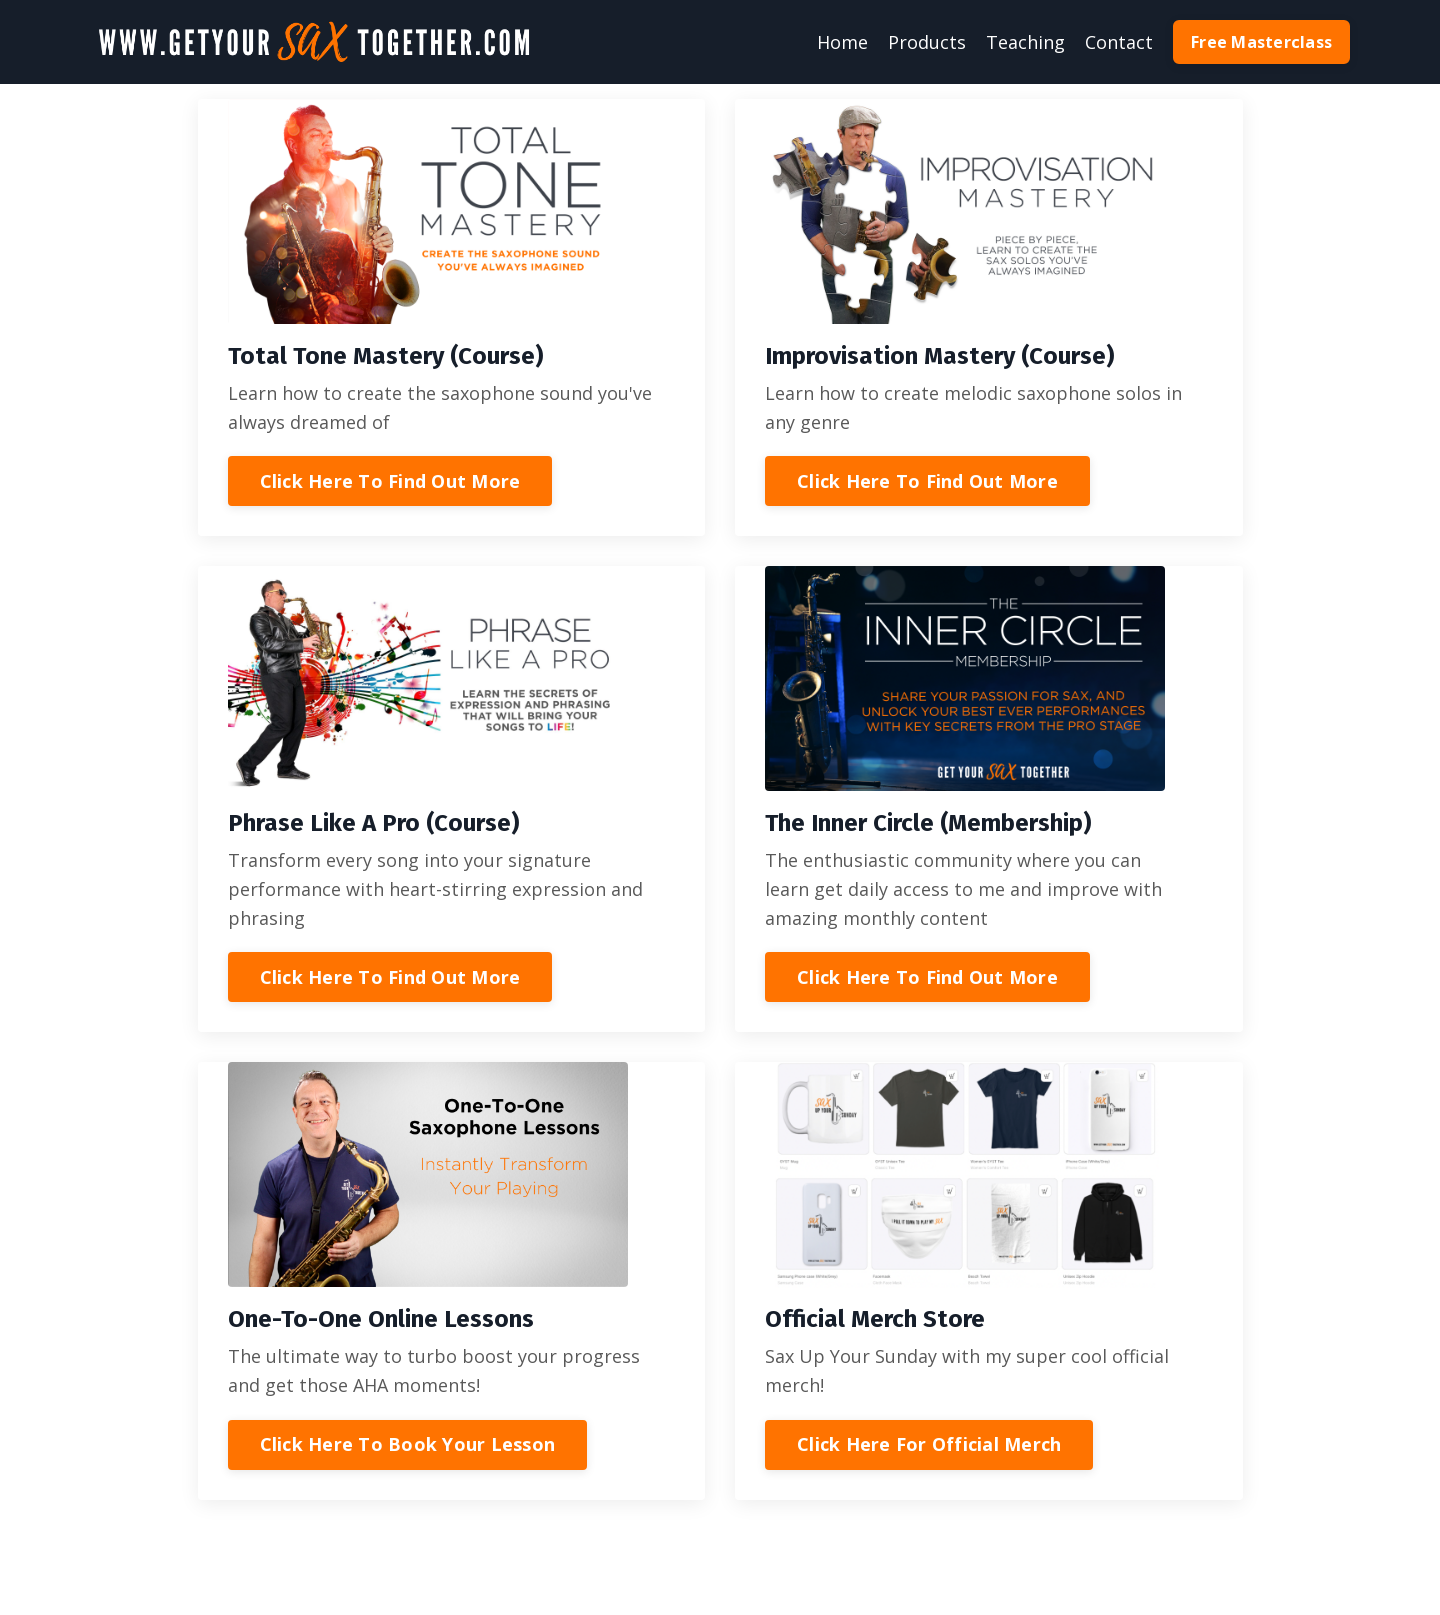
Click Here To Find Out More (390, 481)
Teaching (1025, 42)
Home (842, 42)
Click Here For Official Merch (929, 1444)
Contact (1119, 42)
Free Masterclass (1261, 42)
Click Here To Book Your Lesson (408, 1444)
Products (927, 42)
